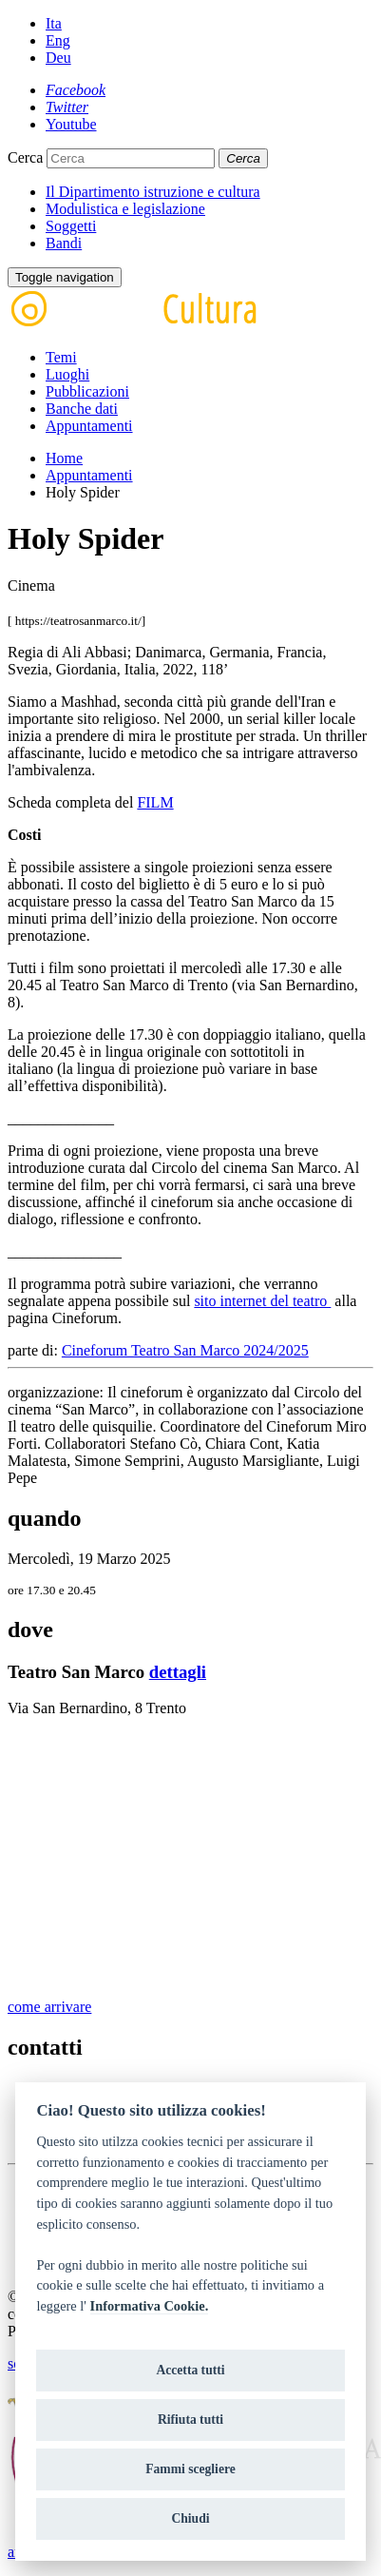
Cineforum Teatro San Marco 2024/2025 (185, 1350)
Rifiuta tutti (190, 2419)
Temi (61, 357)
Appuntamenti (89, 426)
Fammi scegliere (190, 2469)
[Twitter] (67, 107)
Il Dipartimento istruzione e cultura (153, 192)
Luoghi (67, 374)
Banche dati (82, 408)
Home (64, 458)
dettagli (177, 1672)
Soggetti (71, 226)
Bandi (64, 243)
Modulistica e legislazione (125, 209)
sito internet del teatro (262, 1301)
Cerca (25, 157)
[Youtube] (71, 124)
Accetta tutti (190, 2370)
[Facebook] (75, 90)
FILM (155, 802)
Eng (58, 40)
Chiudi (190, 2518)
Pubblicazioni (87, 391)
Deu (58, 57)
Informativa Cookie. (149, 2305)
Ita (54, 23)
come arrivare (49, 2007)
